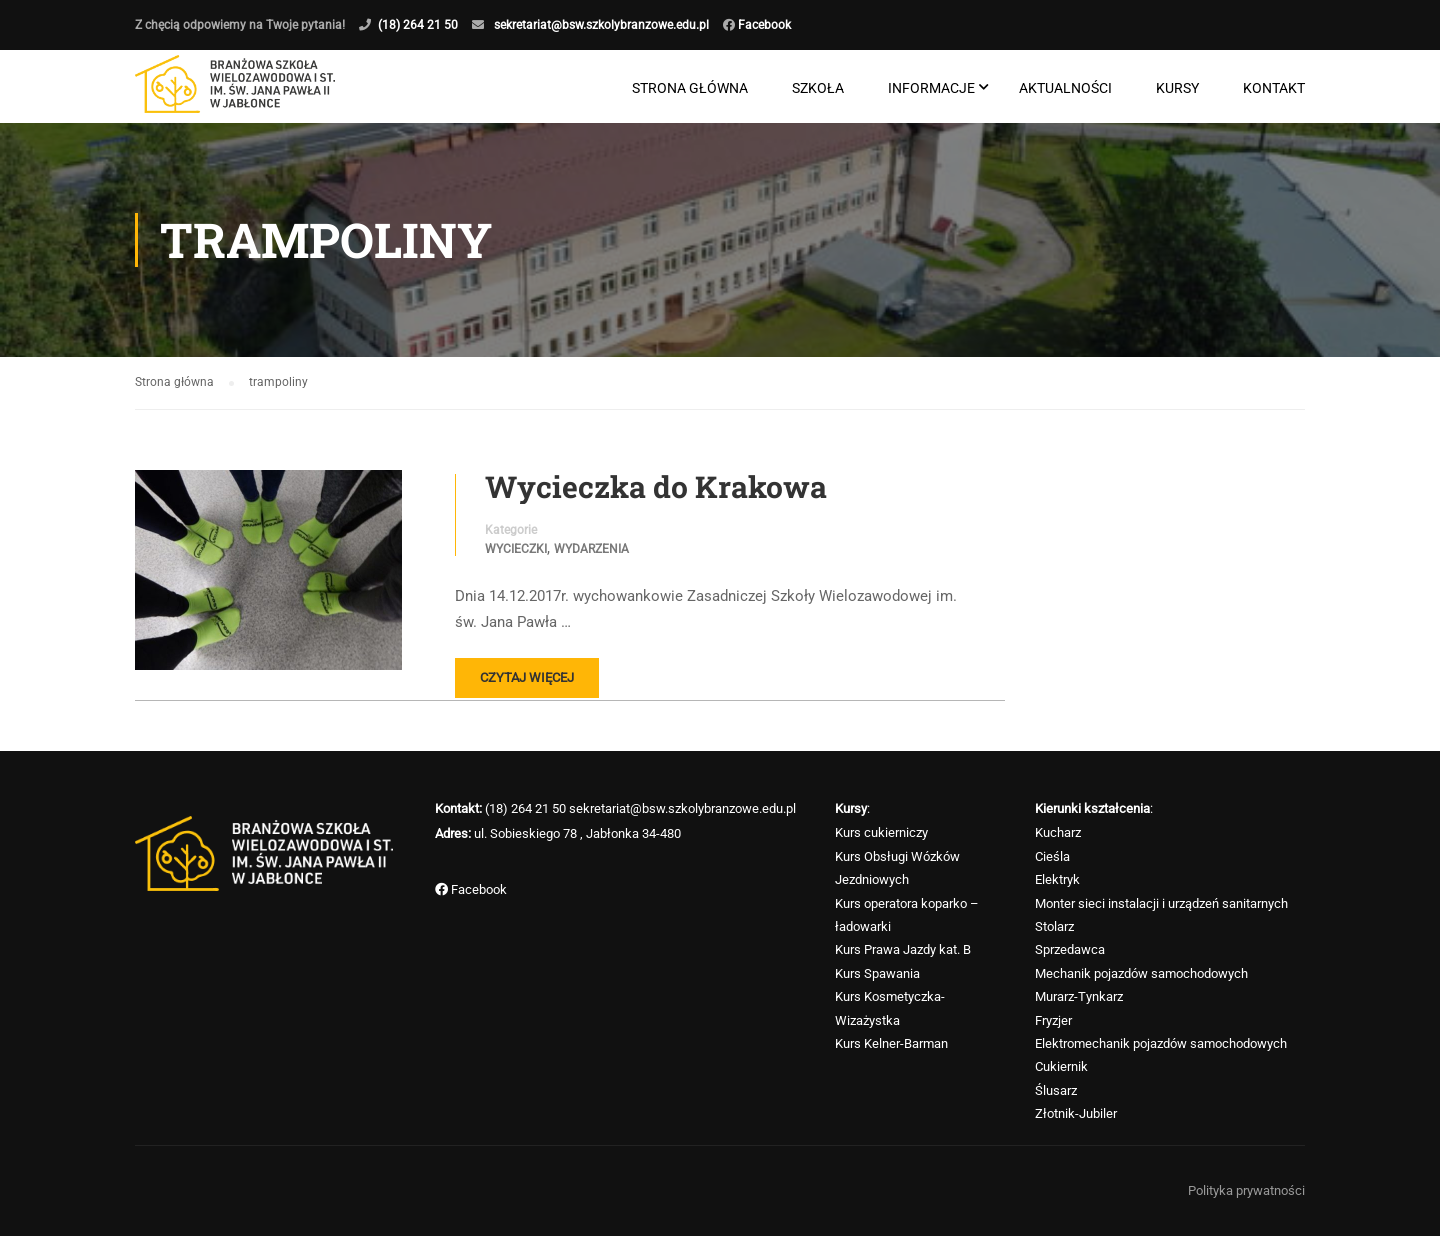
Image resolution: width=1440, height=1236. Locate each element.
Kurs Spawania (877, 973)
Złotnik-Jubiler (1076, 1113)
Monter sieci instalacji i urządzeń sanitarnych (1161, 903)
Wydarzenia (591, 549)
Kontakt (1274, 88)
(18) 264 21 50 (418, 25)
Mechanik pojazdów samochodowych (1141, 973)
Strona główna (690, 88)
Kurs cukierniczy (881, 832)
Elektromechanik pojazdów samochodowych (1161, 1043)
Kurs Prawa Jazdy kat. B (903, 949)
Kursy (1177, 88)
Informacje (931, 88)
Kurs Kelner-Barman (891, 1043)
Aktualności (1065, 88)
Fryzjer (1053, 1020)
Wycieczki (516, 549)
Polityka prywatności (1246, 1190)
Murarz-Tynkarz (1079, 996)
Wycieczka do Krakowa (656, 487)
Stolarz (1054, 926)
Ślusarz (1056, 1090)
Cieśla (1052, 856)
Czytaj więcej (527, 677)
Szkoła (818, 88)
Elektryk (1057, 879)
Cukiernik (1061, 1066)
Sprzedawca (1070, 949)
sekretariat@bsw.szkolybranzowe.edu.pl (601, 25)
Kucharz (1058, 832)
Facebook (763, 25)
